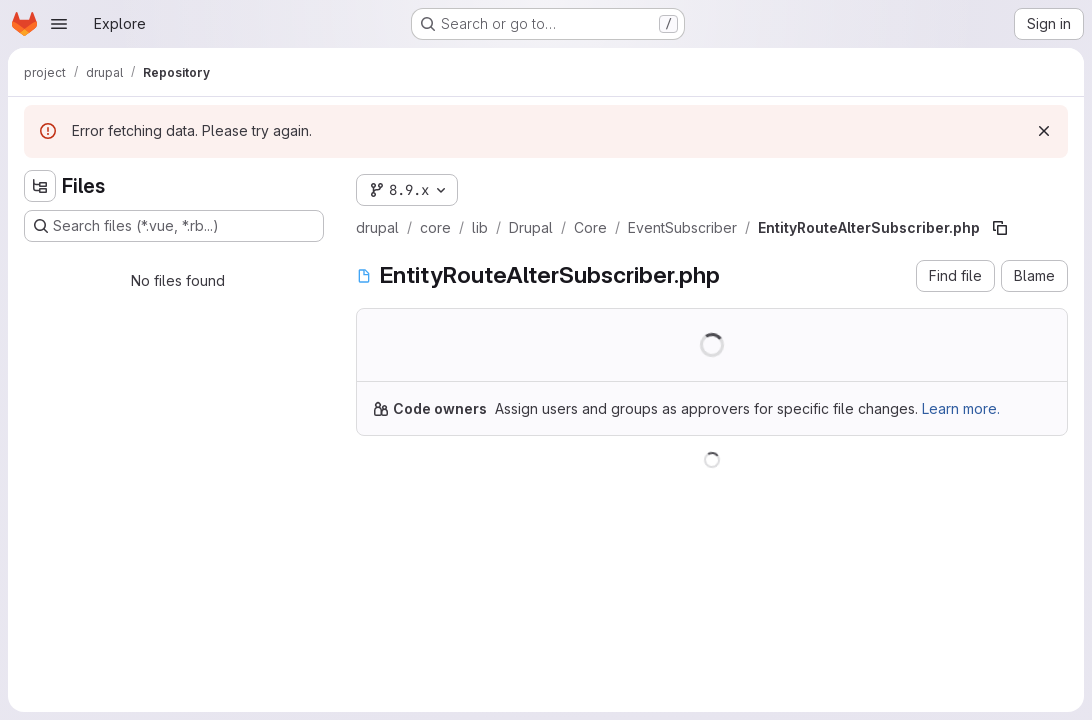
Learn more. (961, 408)
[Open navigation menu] (59, 24)
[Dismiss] (1044, 131)
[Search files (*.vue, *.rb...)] (174, 226)
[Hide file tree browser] (40, 186)
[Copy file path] (1000, 228)
